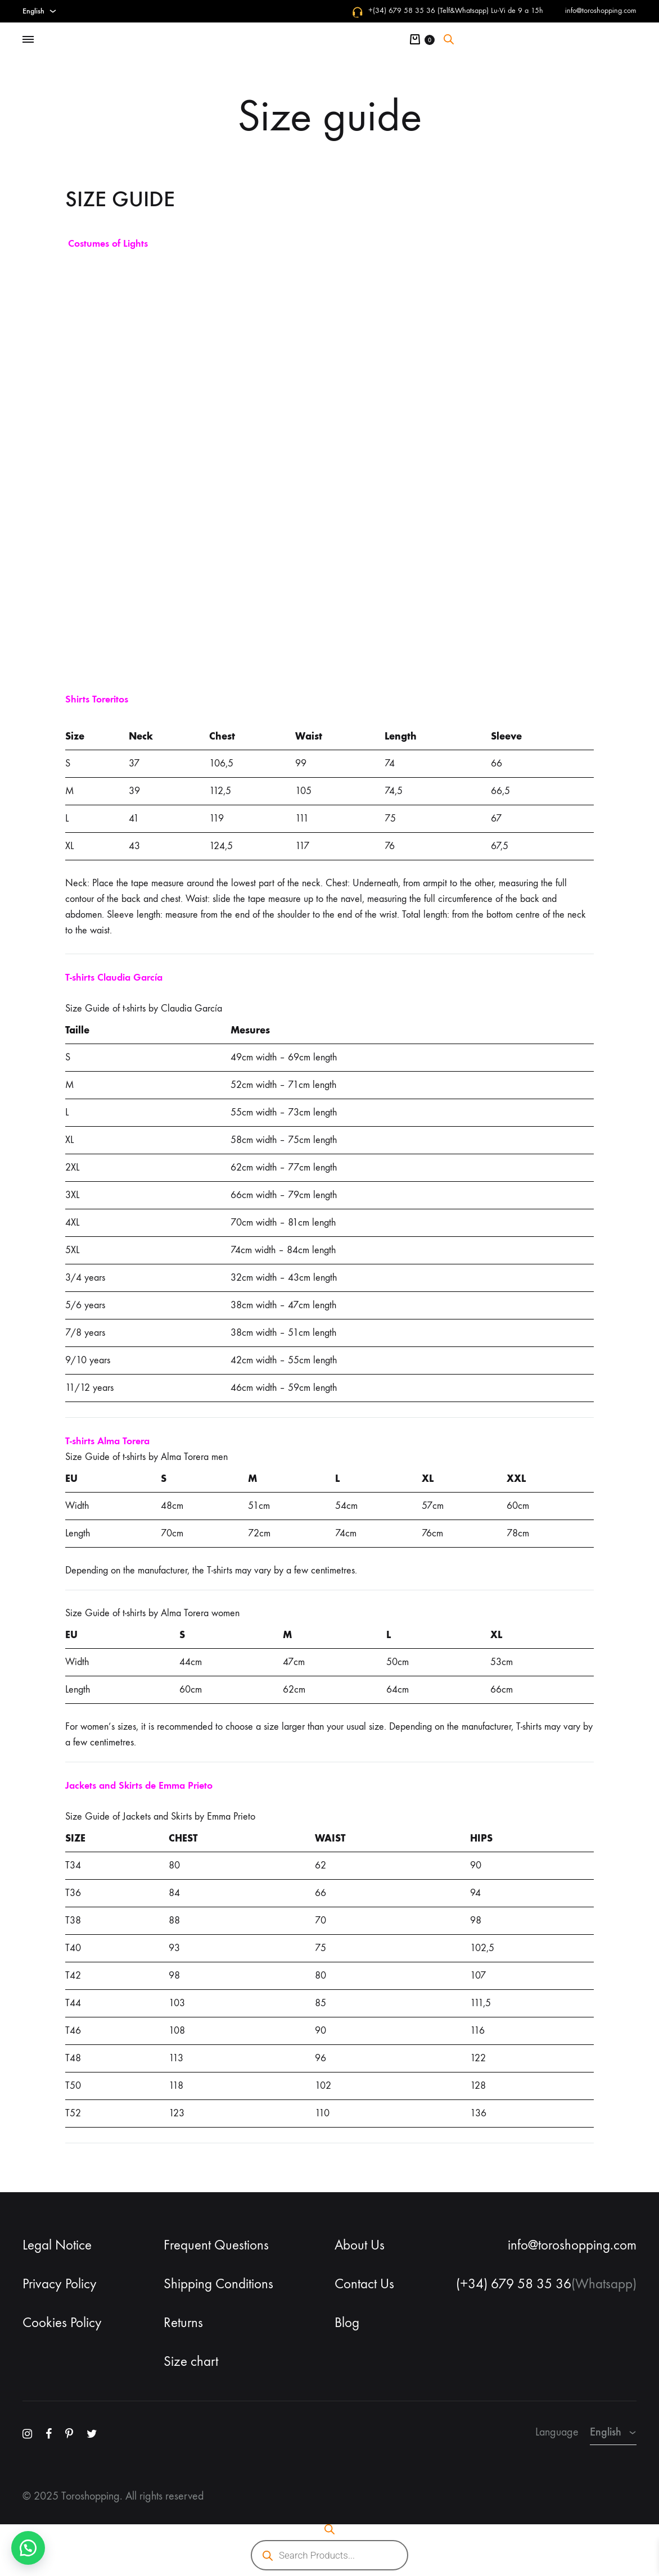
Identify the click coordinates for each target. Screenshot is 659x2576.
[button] (28, 2548)
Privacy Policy (59, 2283)
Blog (347, 2322)
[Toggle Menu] (28, 40)
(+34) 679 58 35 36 (513, 2283)
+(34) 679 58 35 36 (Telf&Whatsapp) (428, 10)
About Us (360, 2245)
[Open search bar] (448, 39)
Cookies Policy (62, 2322)
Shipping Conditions (218, 2283)
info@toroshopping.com (601, 10)
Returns (183, 2322)
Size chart (191, 2361)
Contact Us (364, 2283)
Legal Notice (57, 2245)
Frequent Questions (216, 2245)
